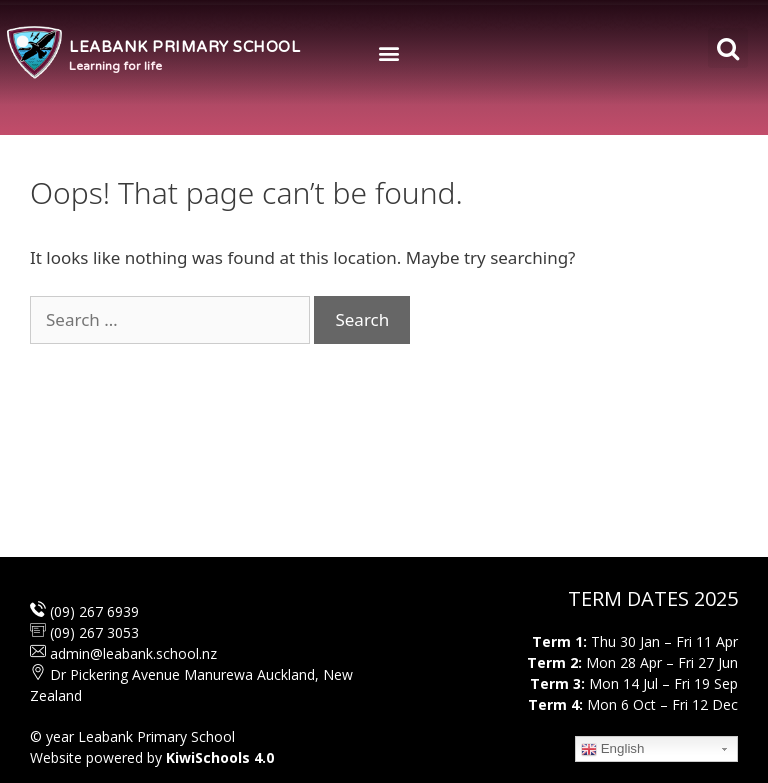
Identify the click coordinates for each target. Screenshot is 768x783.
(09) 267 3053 (94, 632)
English (612, 749)
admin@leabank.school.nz (133, 653)
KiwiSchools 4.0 (220, 757)
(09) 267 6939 (92, 611)
